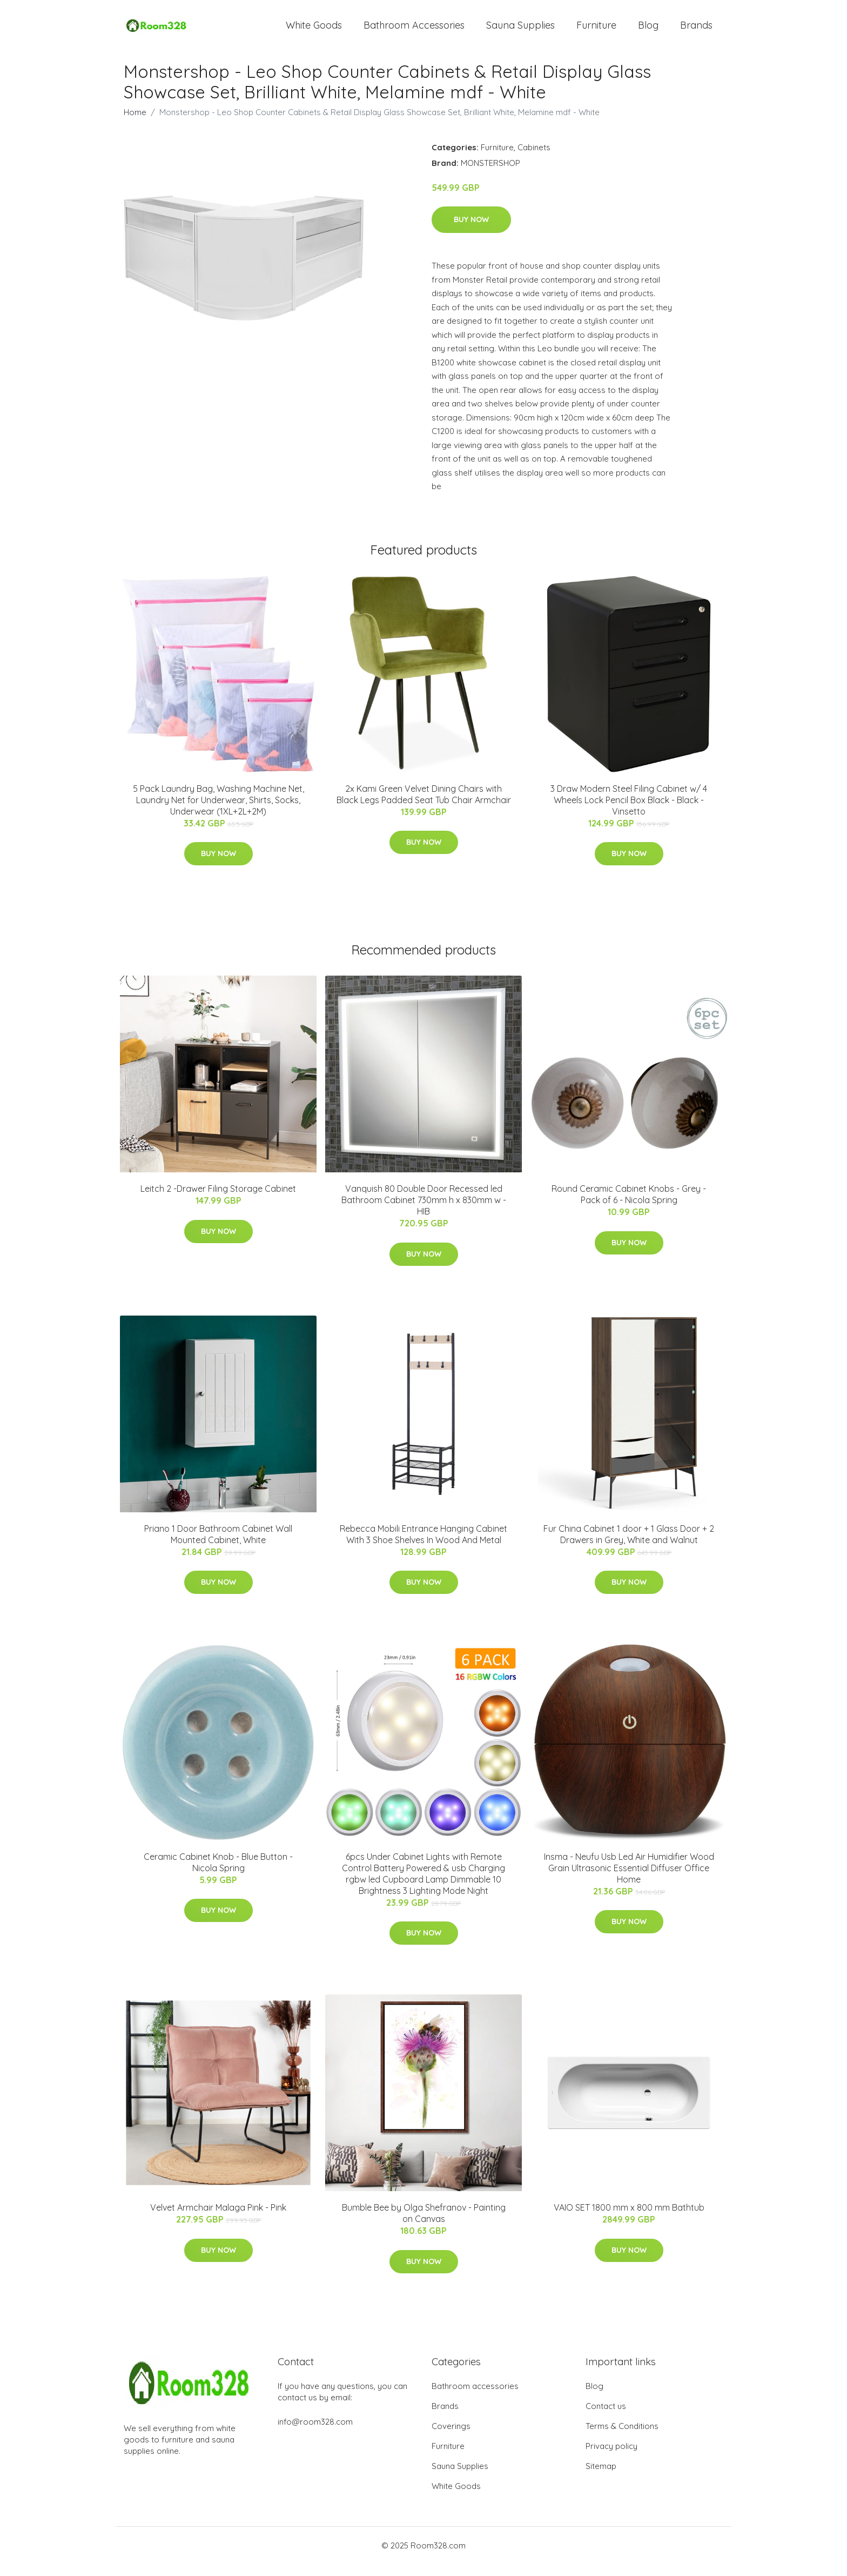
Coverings (451, 2438)
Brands (696, 31)
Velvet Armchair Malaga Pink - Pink (218, 2219)
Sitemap (601, 2478)
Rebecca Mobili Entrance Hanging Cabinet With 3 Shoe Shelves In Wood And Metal (423, 1546)
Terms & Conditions (622, 2438)
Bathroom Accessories (414, 31)
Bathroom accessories (475, 2398)
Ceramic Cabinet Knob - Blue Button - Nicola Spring (218, 1874)
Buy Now (471, 232)
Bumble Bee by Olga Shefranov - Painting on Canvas (424, 2225)
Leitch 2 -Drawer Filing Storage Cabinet (218, 1200)
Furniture (596, 31)
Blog (648, 31)
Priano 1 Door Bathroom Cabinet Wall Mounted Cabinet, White (218, 1546)
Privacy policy (611, 2458)
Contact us (606, 2418)
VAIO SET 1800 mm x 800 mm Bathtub (629, 2219)
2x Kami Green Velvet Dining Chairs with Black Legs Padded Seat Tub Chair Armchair (424, 806)
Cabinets (533, 159)
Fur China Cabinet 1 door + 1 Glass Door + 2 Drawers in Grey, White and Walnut (628, 1546)
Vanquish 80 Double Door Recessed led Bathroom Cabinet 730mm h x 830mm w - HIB (423, 1212)
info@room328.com (315, 2433)
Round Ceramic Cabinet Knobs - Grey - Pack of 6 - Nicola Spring (629, 1206)
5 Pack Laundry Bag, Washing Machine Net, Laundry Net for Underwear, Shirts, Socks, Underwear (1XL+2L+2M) (218, 812)
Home (135, 124)
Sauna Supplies (520, 31)
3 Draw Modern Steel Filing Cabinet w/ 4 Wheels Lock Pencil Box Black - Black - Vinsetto (628, 812)
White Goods (314, 31)
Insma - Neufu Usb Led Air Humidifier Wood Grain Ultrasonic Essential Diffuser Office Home (629, 1880)
